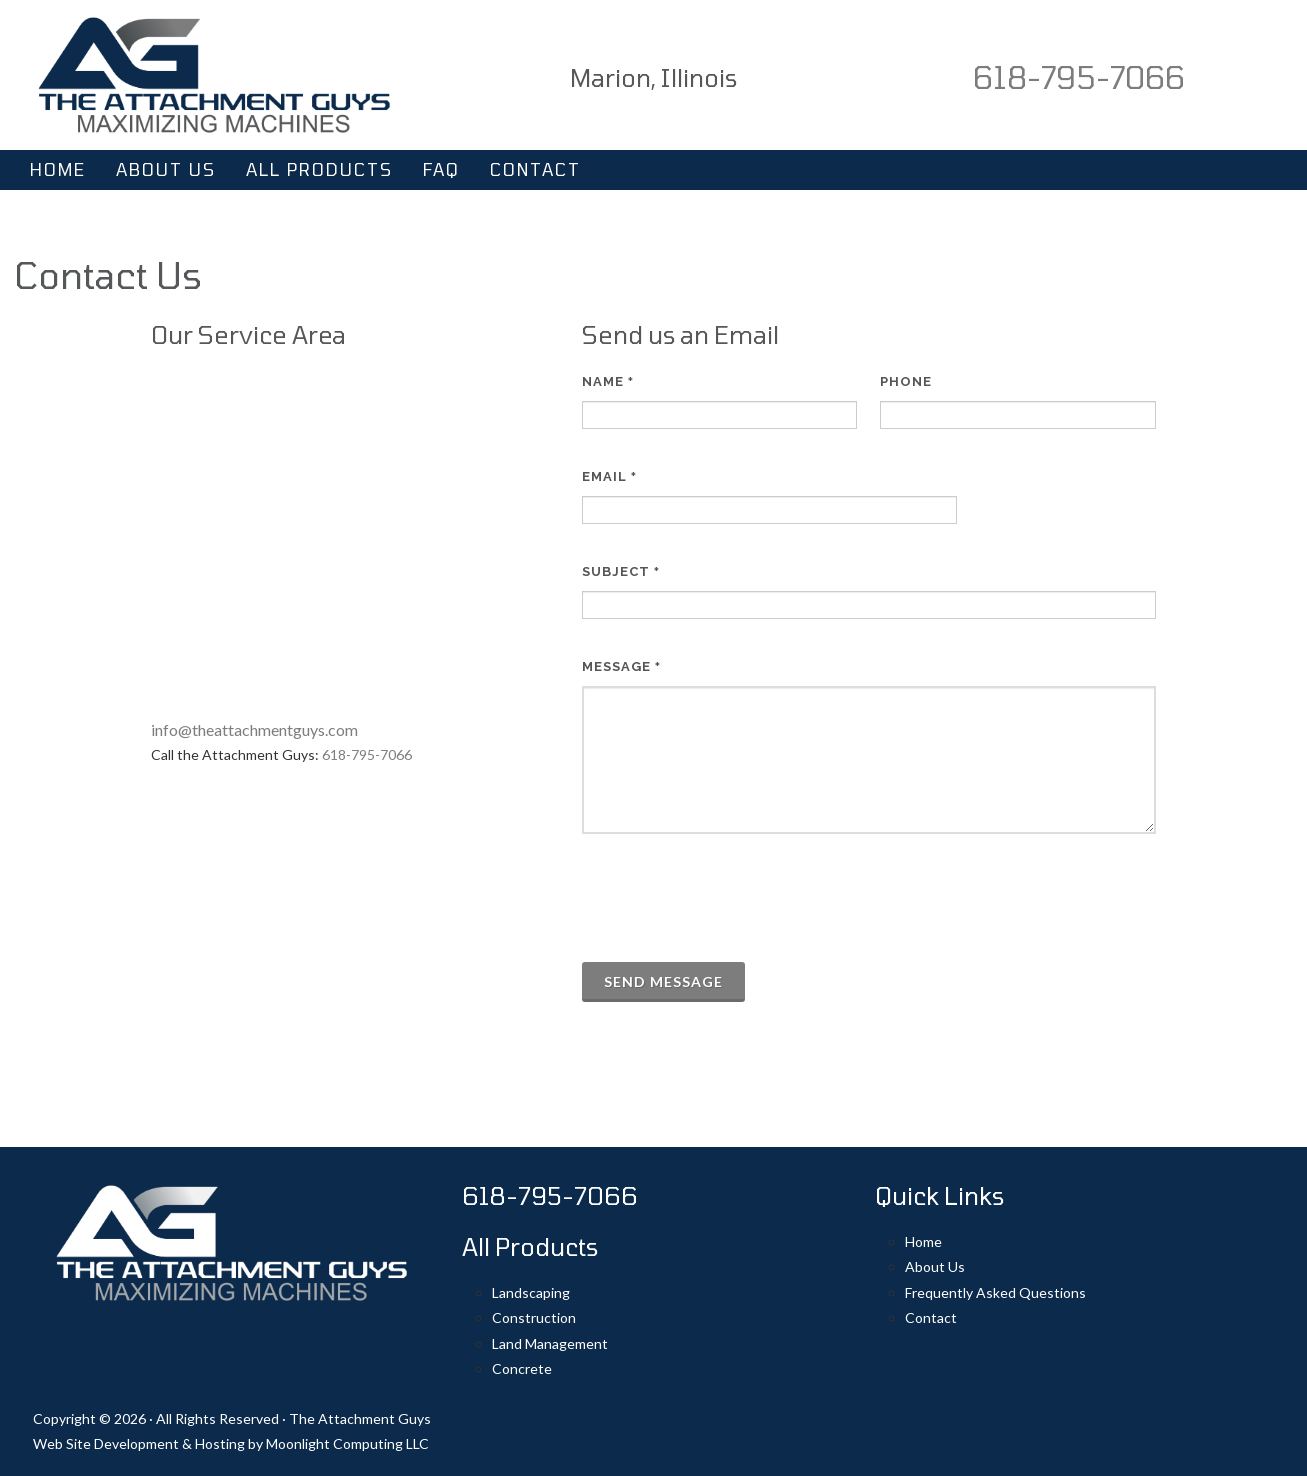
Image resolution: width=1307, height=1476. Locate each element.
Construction (534, 1317)
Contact (931, 1317)
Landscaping (531, 1292)
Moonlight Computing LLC (347, 1443)
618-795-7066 (1079, 77)
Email (609, 476)
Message (621, 666)
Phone (906, 381)
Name (608, 381)
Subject (621, 571)
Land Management (550, 1343)
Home (923, 1241)
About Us (935, 1266)
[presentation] (734, 898)
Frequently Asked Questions (995, 1292)
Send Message (663, 981)
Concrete (522, 1368)
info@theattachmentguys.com (254, 729)
